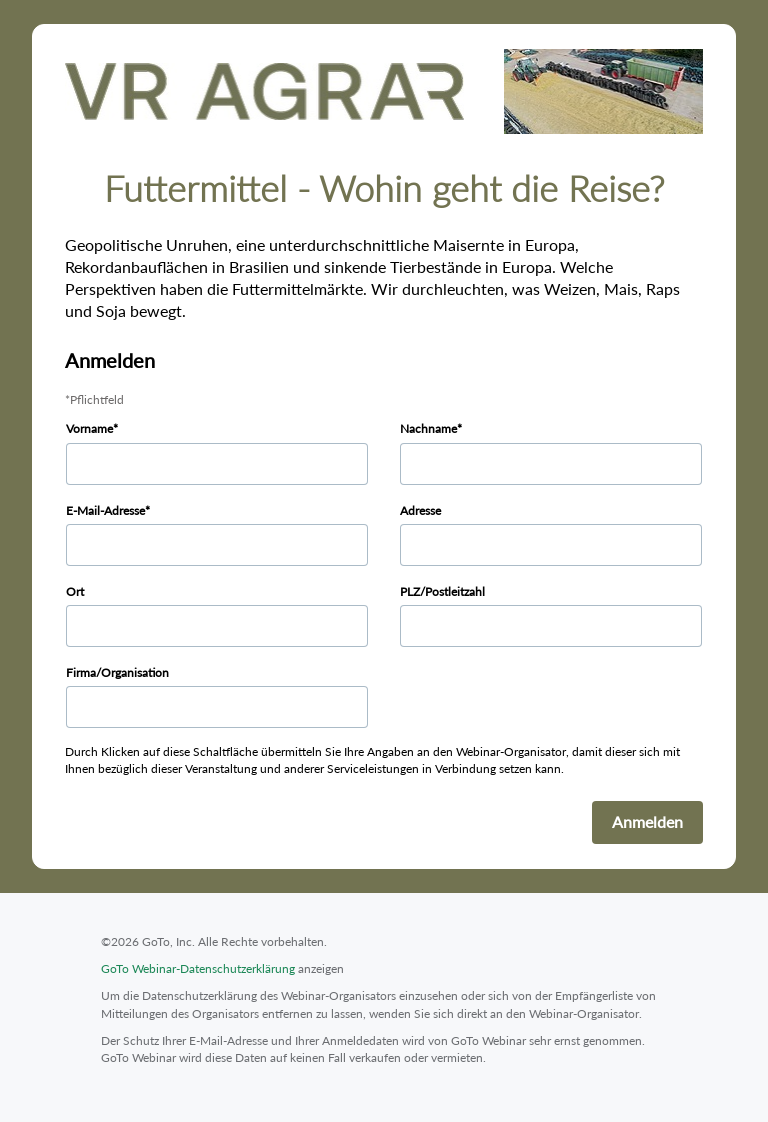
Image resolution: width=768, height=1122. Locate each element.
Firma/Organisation (117, 672)
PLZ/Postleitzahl (442, 591)
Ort (75, 591)
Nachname (428, 428)
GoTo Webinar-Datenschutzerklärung (198, 968)
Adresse (420, 510)
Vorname (89, 428)
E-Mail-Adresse (105, 510)
